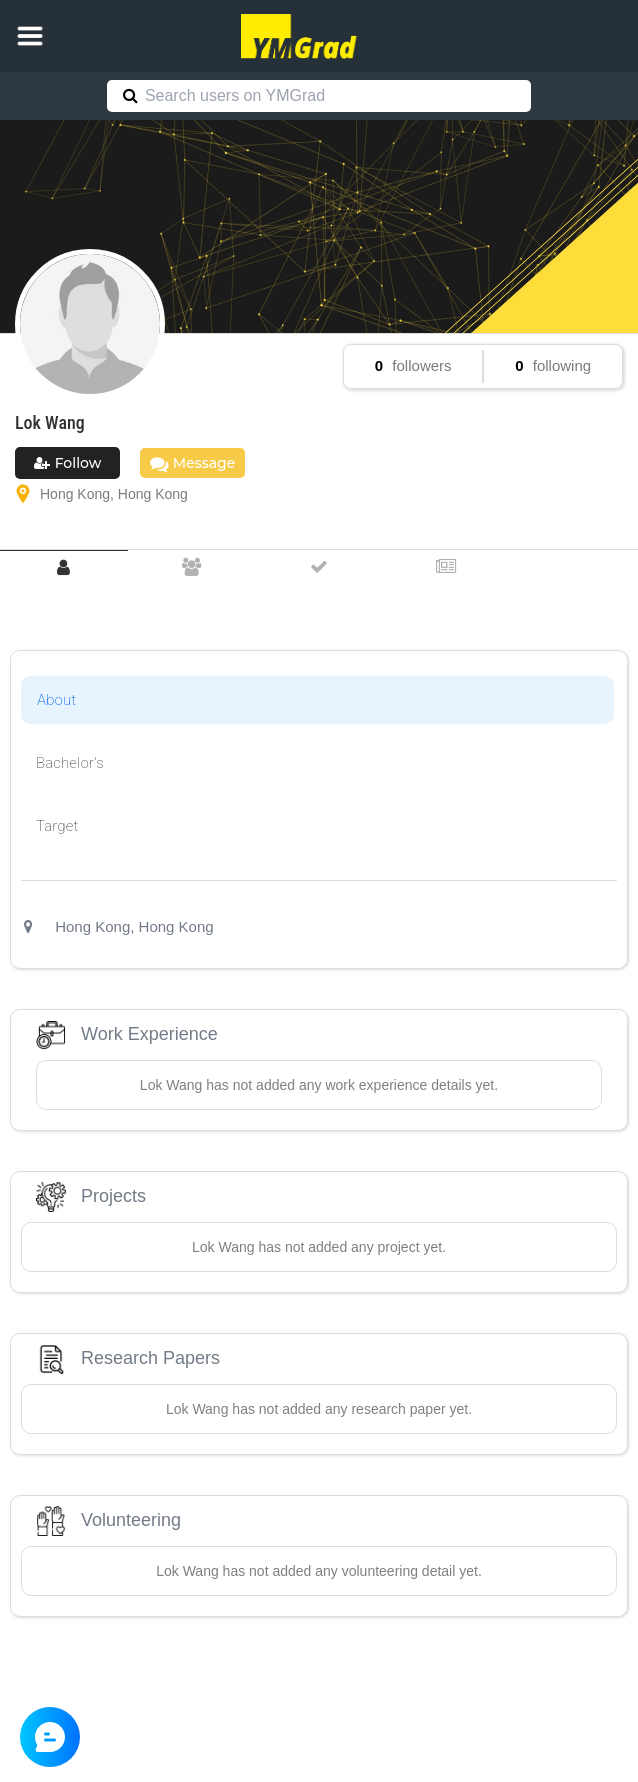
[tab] (64, 567)
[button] (30, 36)
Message (192, 463)
